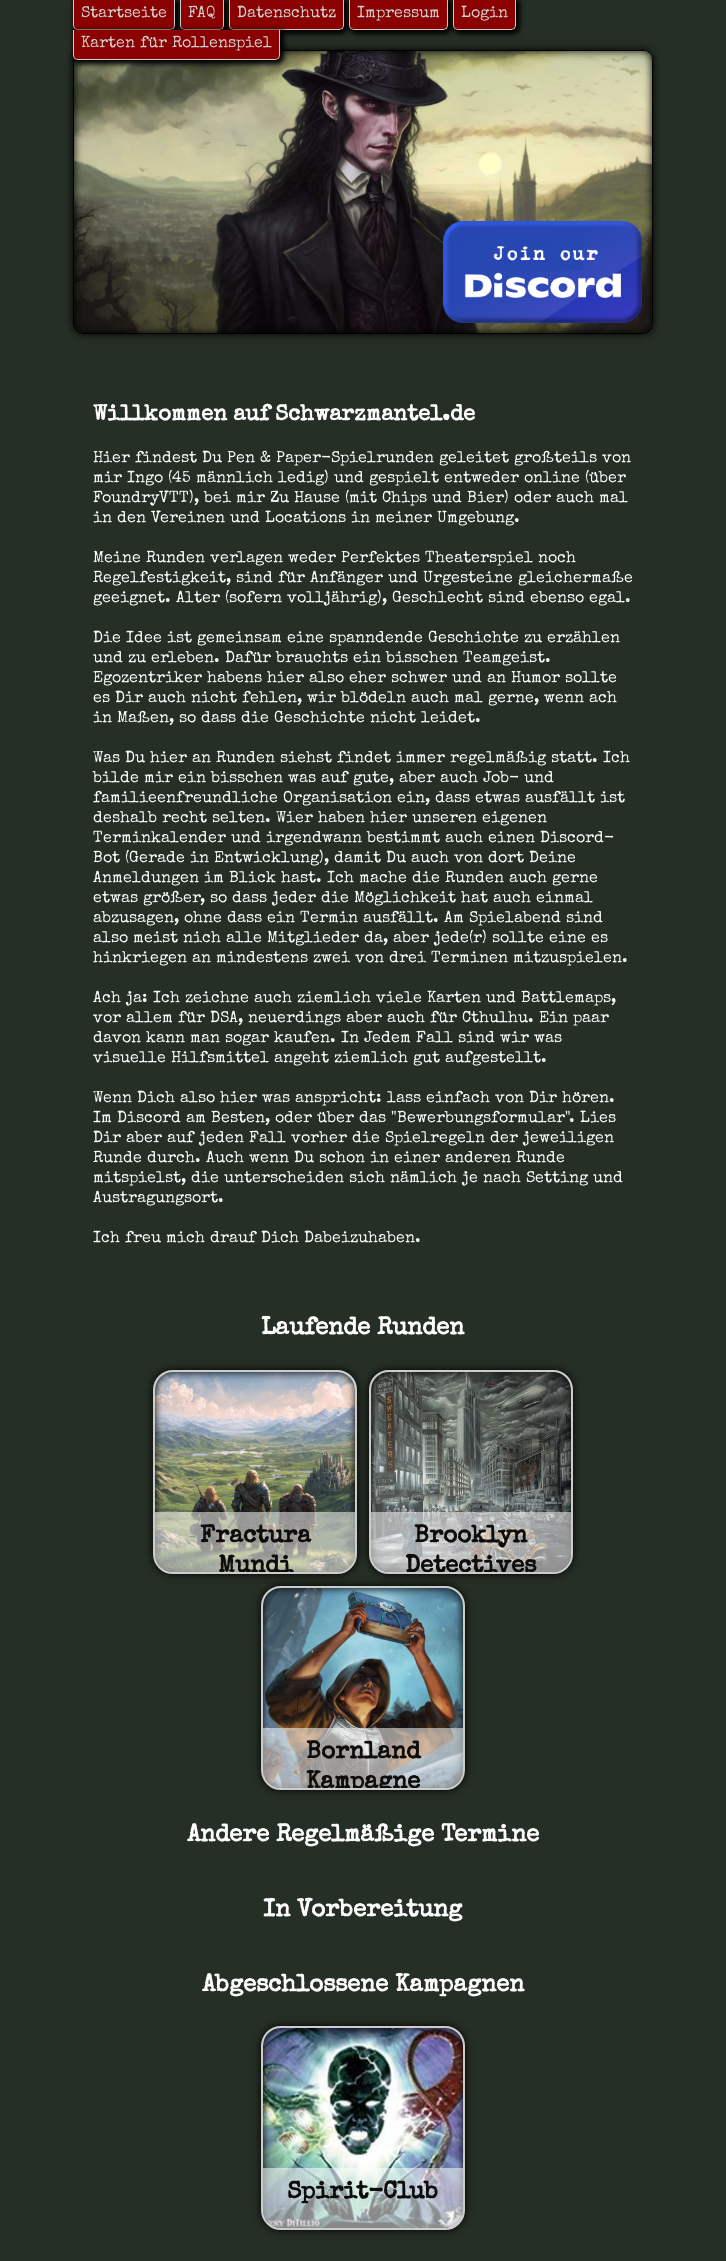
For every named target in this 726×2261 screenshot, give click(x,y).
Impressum (398, 14)
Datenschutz (286, 14)
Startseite (124, 14)
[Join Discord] (542, 272)
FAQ (202, 14)
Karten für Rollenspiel (176, 44)
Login (484, 14)
